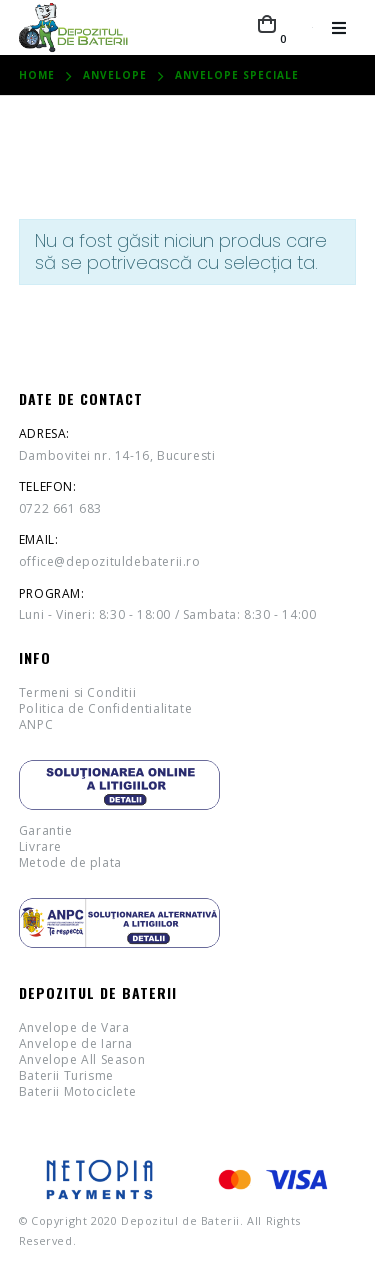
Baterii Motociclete (77, 1091)
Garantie (46, 830)
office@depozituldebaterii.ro (110, 561)
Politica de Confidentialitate (105, 708)
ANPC (36, 724)
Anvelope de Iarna (76, 1043)
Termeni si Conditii (77, 692)
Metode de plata (70, 862)
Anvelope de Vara (74, 1027)
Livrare (40, 846)
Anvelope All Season (82, 1059)
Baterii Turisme (66, 1075)
